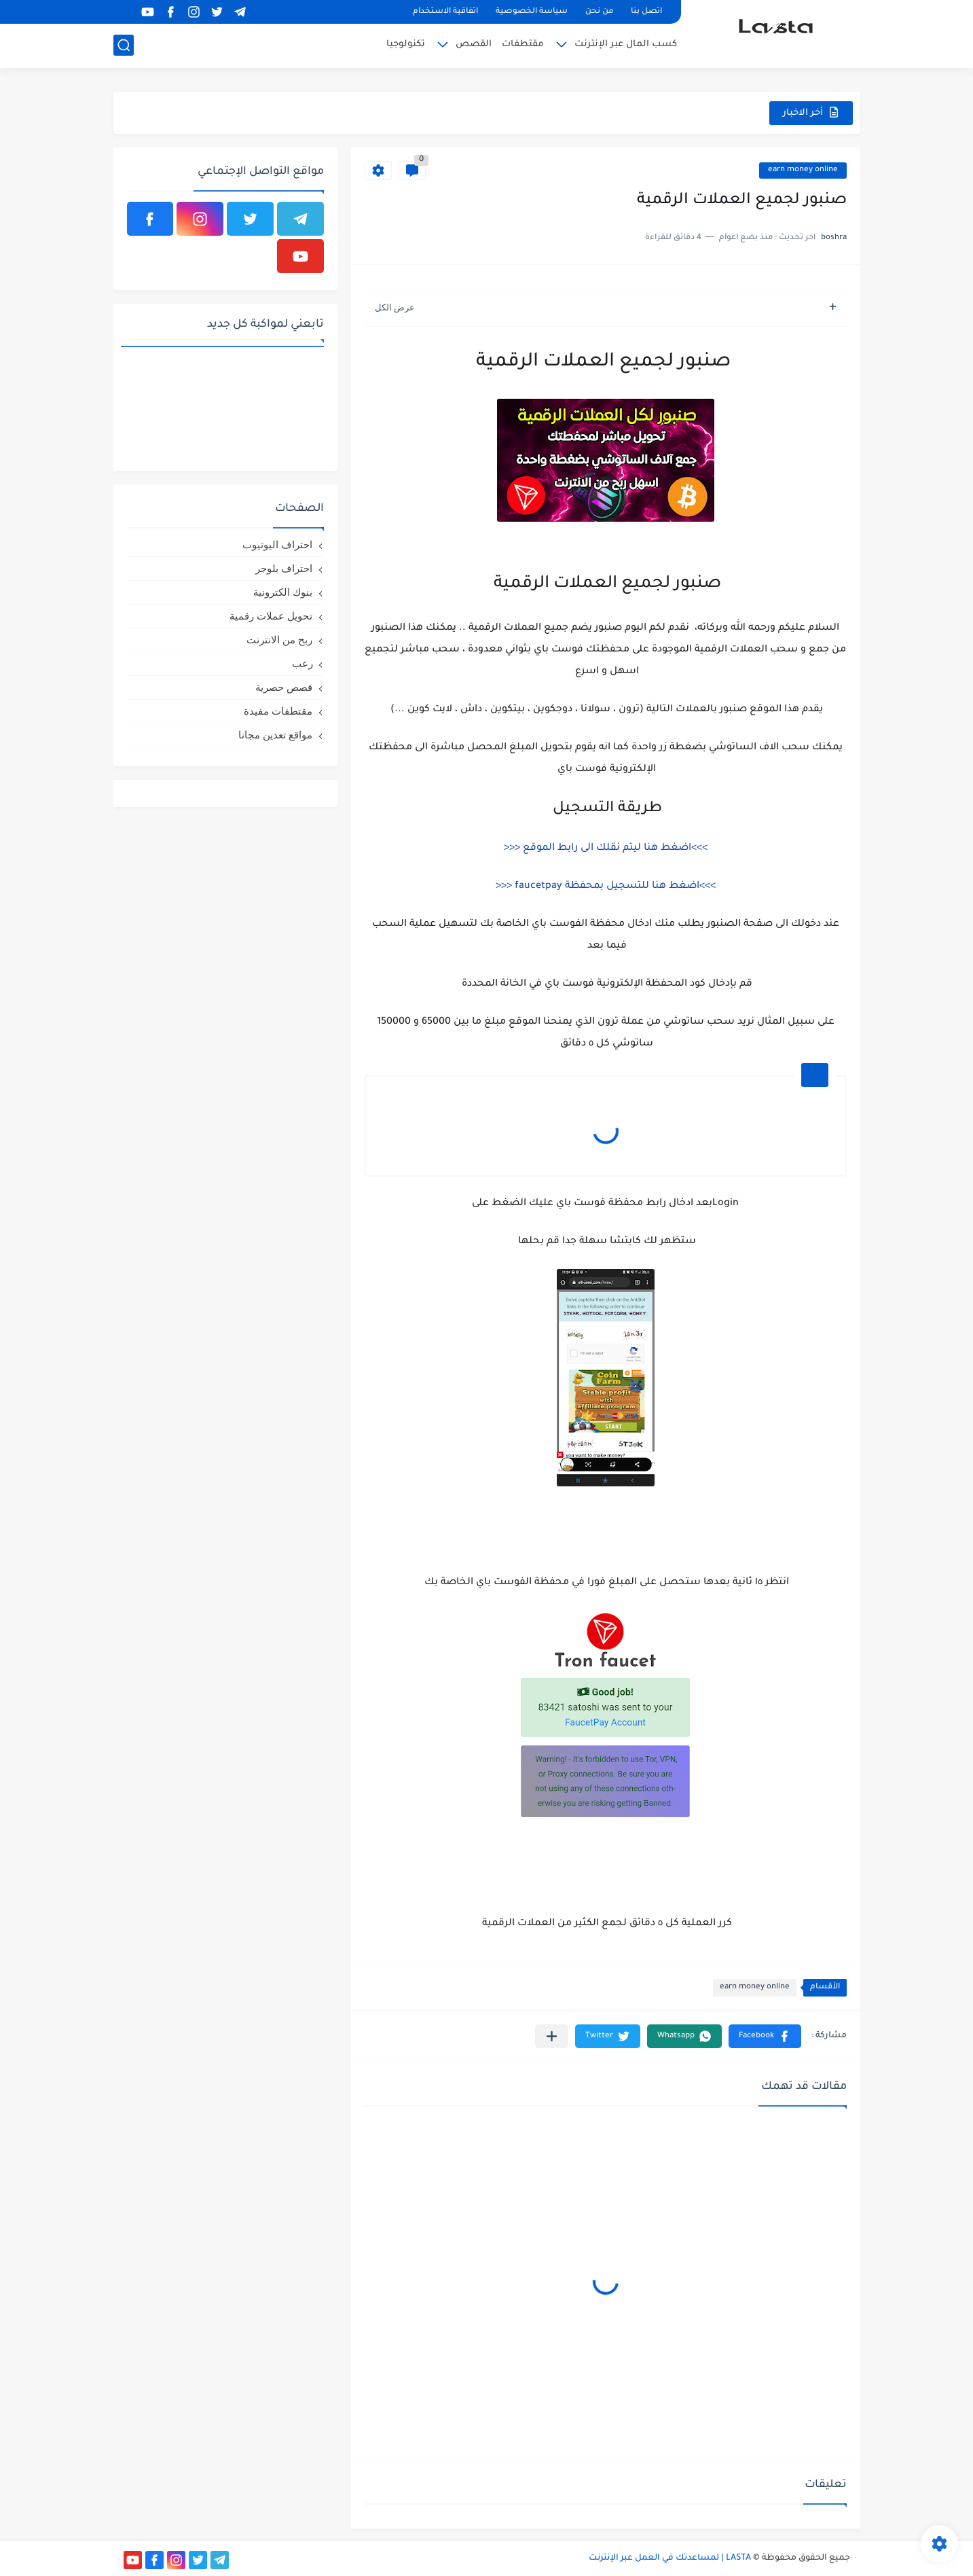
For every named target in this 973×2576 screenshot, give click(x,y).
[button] (765, 2036)
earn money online (803, 170)
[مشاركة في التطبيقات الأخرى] (551, 2036)
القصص (474, 44)
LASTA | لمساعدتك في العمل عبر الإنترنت (670, 2558)
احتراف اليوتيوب (277, 544)
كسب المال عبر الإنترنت (625, 44)
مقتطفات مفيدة (278, 711)
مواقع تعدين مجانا (275, 734)
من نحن (599, 11)
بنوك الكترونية (282, 592)
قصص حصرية (283, 687)
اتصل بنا (646, 11)
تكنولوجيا (405, 44)
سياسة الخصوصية (532, 11)
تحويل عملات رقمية (271, 616)
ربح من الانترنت (279, 639)
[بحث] (123, 45)
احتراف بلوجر (283, 568)
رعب (302, 663)
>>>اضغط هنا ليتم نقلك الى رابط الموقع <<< (606, 848)
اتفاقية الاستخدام (445, 11)
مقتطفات (523, 44)
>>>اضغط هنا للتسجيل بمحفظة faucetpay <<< (606, 886)
